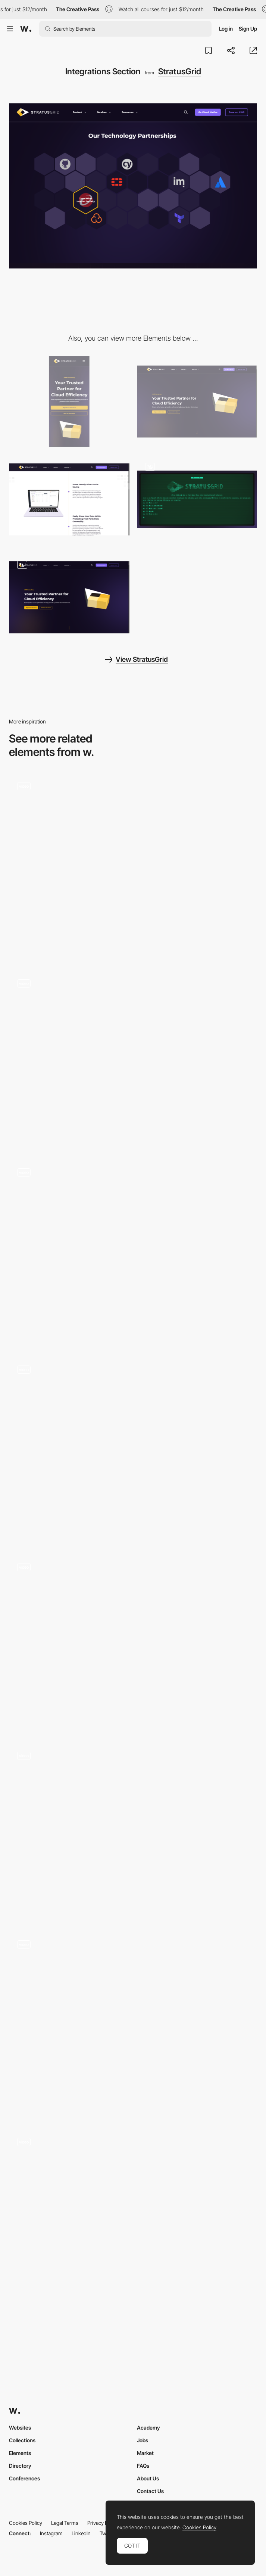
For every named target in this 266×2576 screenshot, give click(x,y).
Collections (22, 2440)
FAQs (143, 2465)
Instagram (51, 2533)
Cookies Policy (25, 2523)
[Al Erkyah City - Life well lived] (133, 2218)
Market (145, 2453)
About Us (148, 2478)
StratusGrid (179, 71)
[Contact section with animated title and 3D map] (133, 1253)
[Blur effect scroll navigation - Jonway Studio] (133, 1643)
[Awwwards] (25, 29)
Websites (20, 2427)
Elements (20, 2453)
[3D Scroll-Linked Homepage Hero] (69, 597)
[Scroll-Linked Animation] (69, 499)
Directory (20, 2465)
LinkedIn (81, 2533)
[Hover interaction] (133, 867)
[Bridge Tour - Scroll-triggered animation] (133, 1059)
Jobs (142, 2440)
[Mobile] (69, 401)
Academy (148, 2427)
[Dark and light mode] (133, 2025)
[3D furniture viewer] (133, 1450)
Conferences (24, 2478)
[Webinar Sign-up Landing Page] (197, 499)
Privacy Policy (102, 2523)
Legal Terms (64, 2523)
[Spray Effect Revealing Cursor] (133, 1832)
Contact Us (150, 2491)
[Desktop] (197, 401)
